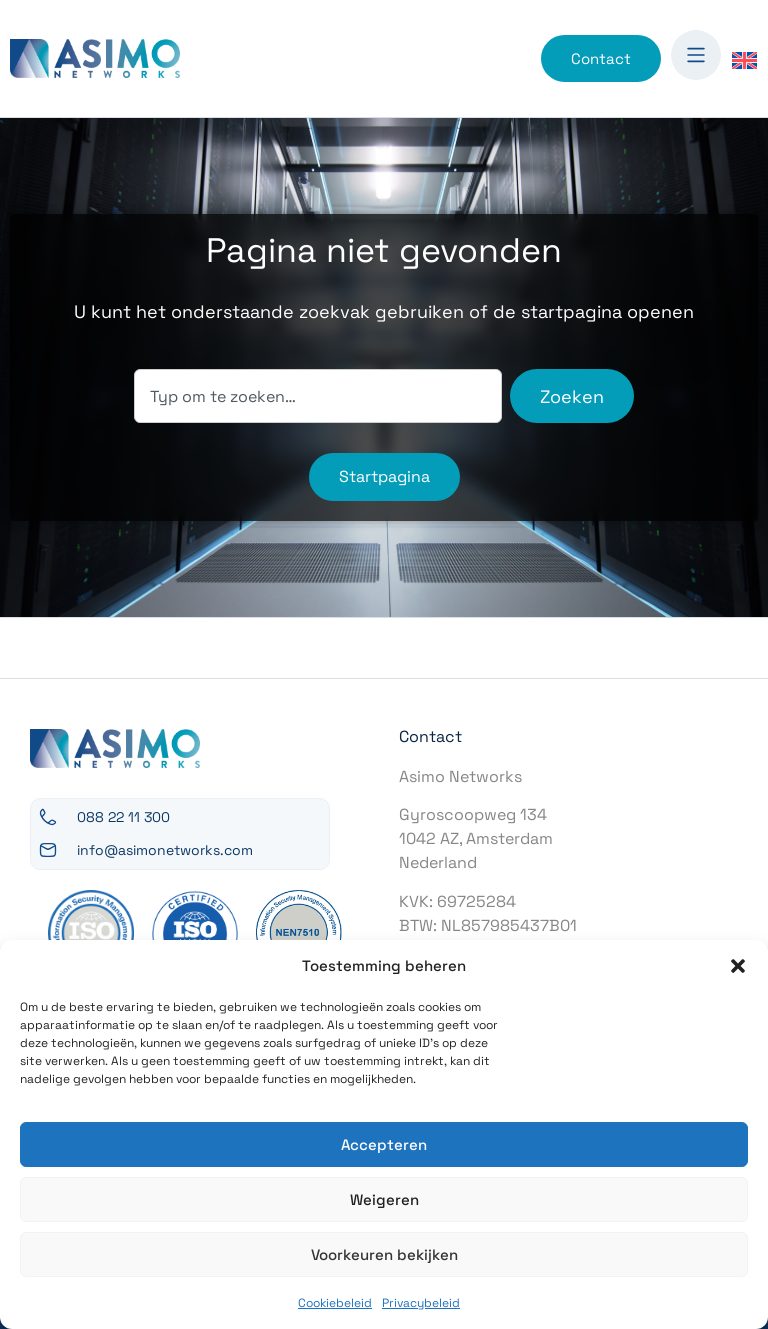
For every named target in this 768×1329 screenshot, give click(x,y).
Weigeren (384, 1199)
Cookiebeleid (335, 1303)
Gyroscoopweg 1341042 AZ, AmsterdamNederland (476, 838)
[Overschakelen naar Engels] (744, 59)
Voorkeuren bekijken (384, 1254)
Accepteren (384, 1144)
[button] (738, 966)
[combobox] (318, 396)
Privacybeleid (421, 1303)
